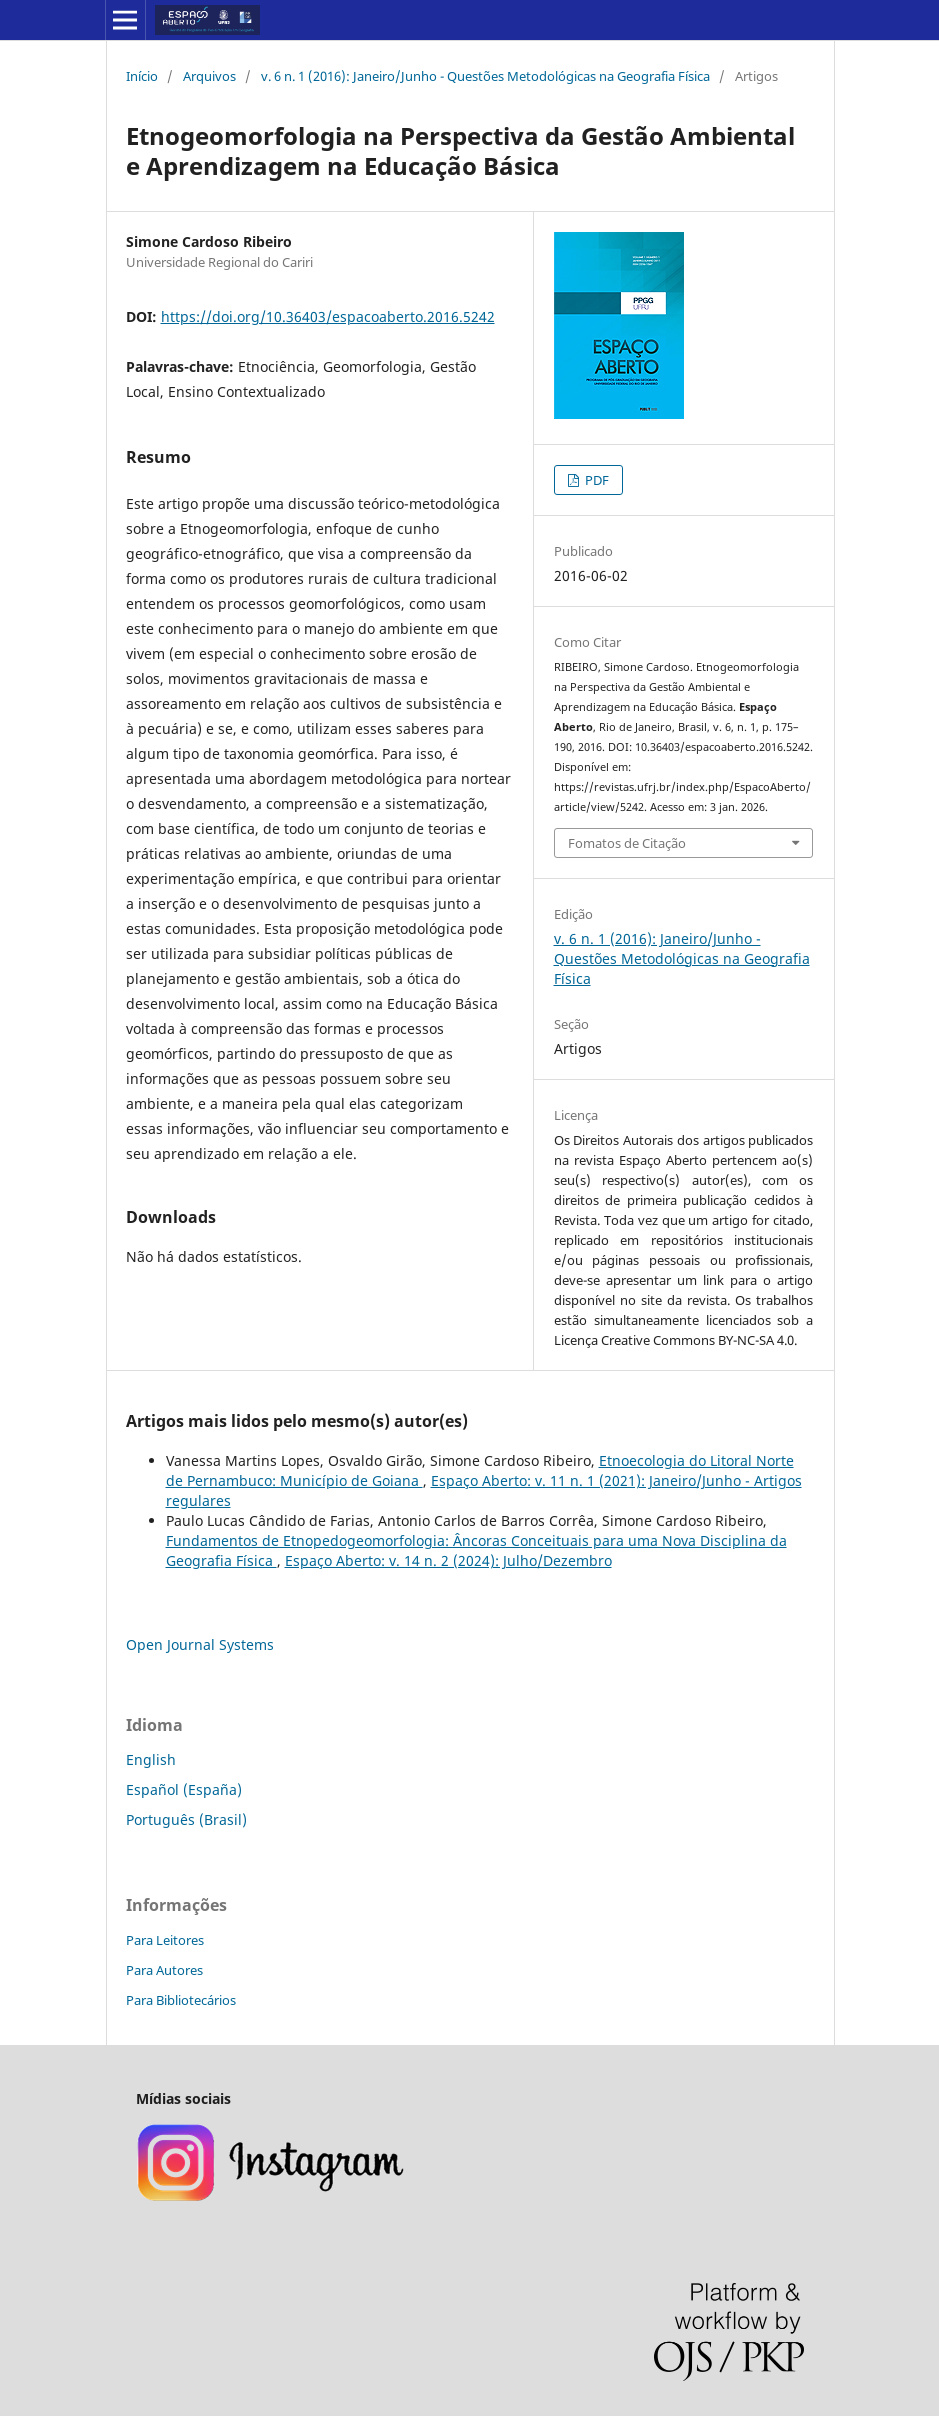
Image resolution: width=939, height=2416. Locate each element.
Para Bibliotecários (181, 2000)
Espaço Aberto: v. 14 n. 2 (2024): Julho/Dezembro (448, 1560)
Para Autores (164, 1970)
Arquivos (209, 76)
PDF (595, 480)
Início (142, 76)
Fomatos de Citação (627, 843)
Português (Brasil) (186, 1819)
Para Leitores (165, 1940)
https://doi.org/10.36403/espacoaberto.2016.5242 (328, 316)
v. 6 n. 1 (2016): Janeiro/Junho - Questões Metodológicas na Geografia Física (485, 76)
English (151, 1759)
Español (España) (184, 1789)
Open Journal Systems (200, 1644)
